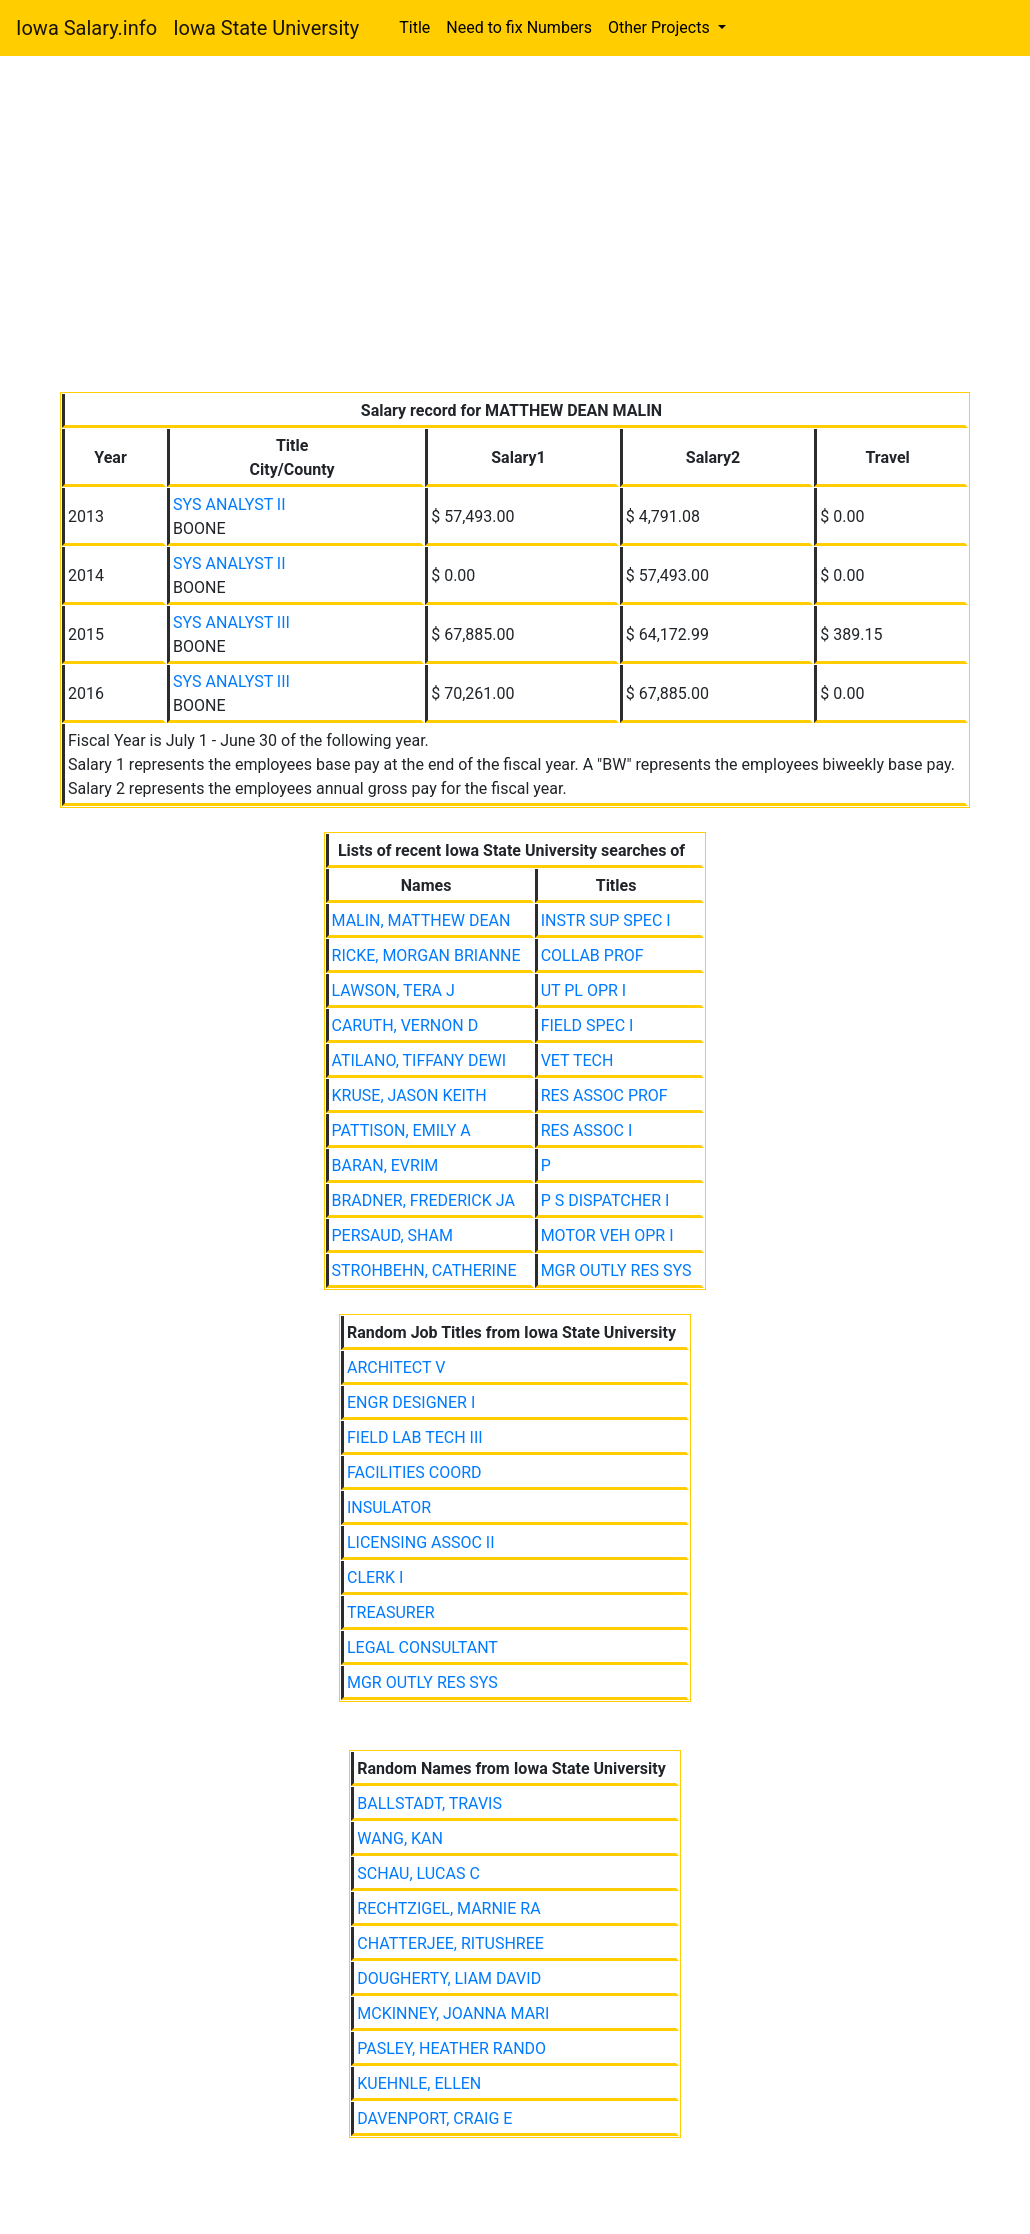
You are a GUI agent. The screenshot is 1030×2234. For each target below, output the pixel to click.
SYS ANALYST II (229, 504)
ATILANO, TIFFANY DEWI (419, 1060)
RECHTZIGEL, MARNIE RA (448, 1908)
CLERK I (375, 1577)
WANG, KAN (400, 1838)
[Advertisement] (515, 228)
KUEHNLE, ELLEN (419, 2083)
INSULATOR (389, 1507)
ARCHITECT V (396, 1367)
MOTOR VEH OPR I (607, 1235)
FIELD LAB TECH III (415, 1437)
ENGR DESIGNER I (411, 1402)
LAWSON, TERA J (393, 990)
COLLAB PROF (592, 955)
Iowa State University (266, 28)
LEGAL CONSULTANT (422, 1647)
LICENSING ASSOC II (421, 1542)
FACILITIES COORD (414, 1472)
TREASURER (391, 1612)
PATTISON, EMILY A (401, 1130)
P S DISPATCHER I (605, 1200)
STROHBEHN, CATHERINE (424, 1270)
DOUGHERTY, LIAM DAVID (449, 1978)
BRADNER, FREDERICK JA (423, 1200)
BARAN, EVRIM (385, 1165)
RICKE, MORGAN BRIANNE (426, 955)
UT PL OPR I (584, 990)
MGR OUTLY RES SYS (616, 1270)
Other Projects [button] (661, 27)
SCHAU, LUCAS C (418, 1873)
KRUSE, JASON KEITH (409, 1095)
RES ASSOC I (587, 1130)
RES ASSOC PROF (604, 1095)
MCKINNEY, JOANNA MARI (453, 2013)
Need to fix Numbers (519, 27)
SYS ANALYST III (231, 622)
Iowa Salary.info (86, 28)
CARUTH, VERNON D (405, 1025)
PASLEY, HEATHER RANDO (451, 2048)
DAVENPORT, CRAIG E (434, 2118)
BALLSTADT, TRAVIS (429, 1803)
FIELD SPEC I (587, 1025)
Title (414, 27)
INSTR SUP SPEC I (606, 920)
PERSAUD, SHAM (393, 1235)
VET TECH (577, 1060)
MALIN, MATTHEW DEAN (421, 920)
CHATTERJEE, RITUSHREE (450, 1943)
